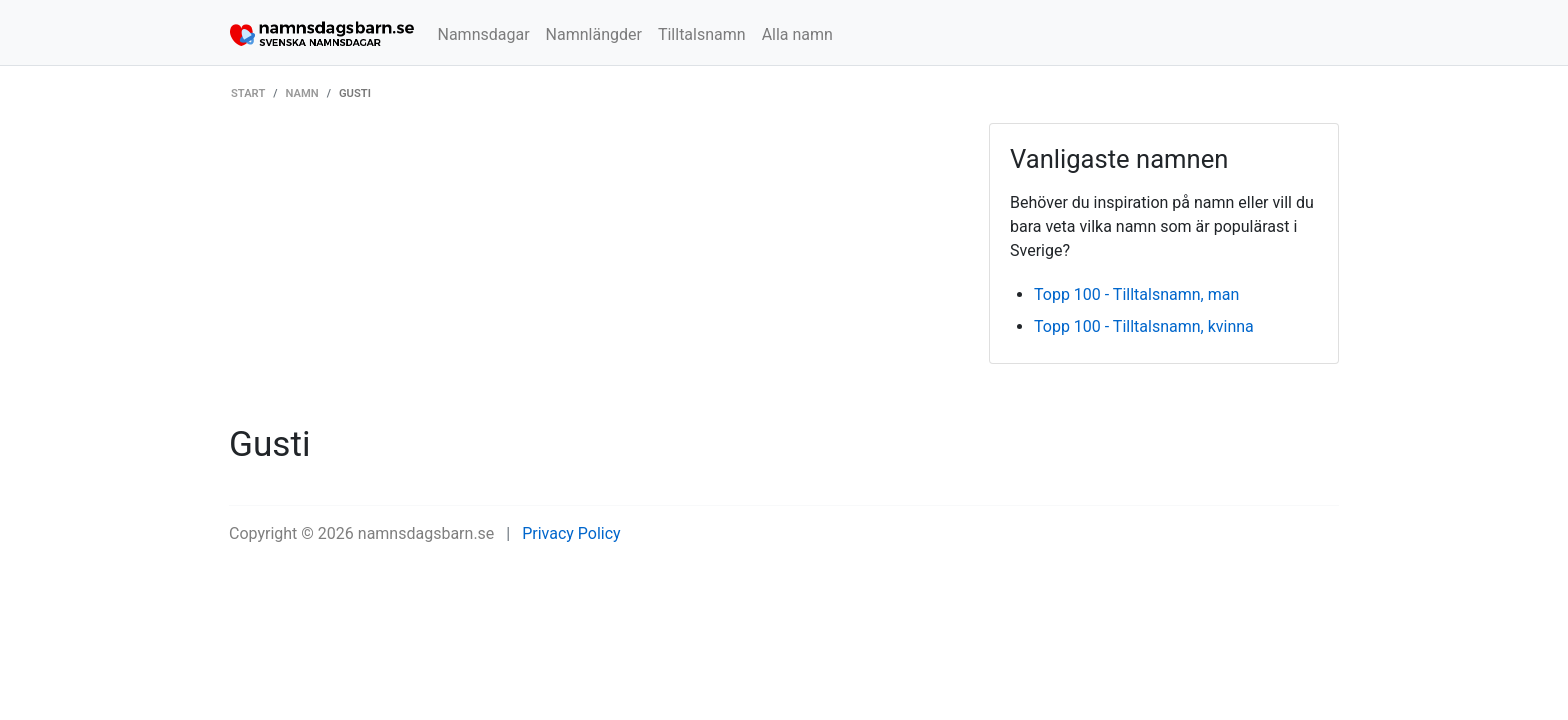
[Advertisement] (594, 273)
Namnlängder (594, 34)
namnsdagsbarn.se (426, 533)
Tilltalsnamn (702, 34)
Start (248, 93)
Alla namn (797, 34)
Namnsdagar (484, 34)
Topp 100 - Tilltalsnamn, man (1136, 294)
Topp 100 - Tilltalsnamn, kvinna (1144, 326)
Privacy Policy (571, 533)
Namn (302, 93)
